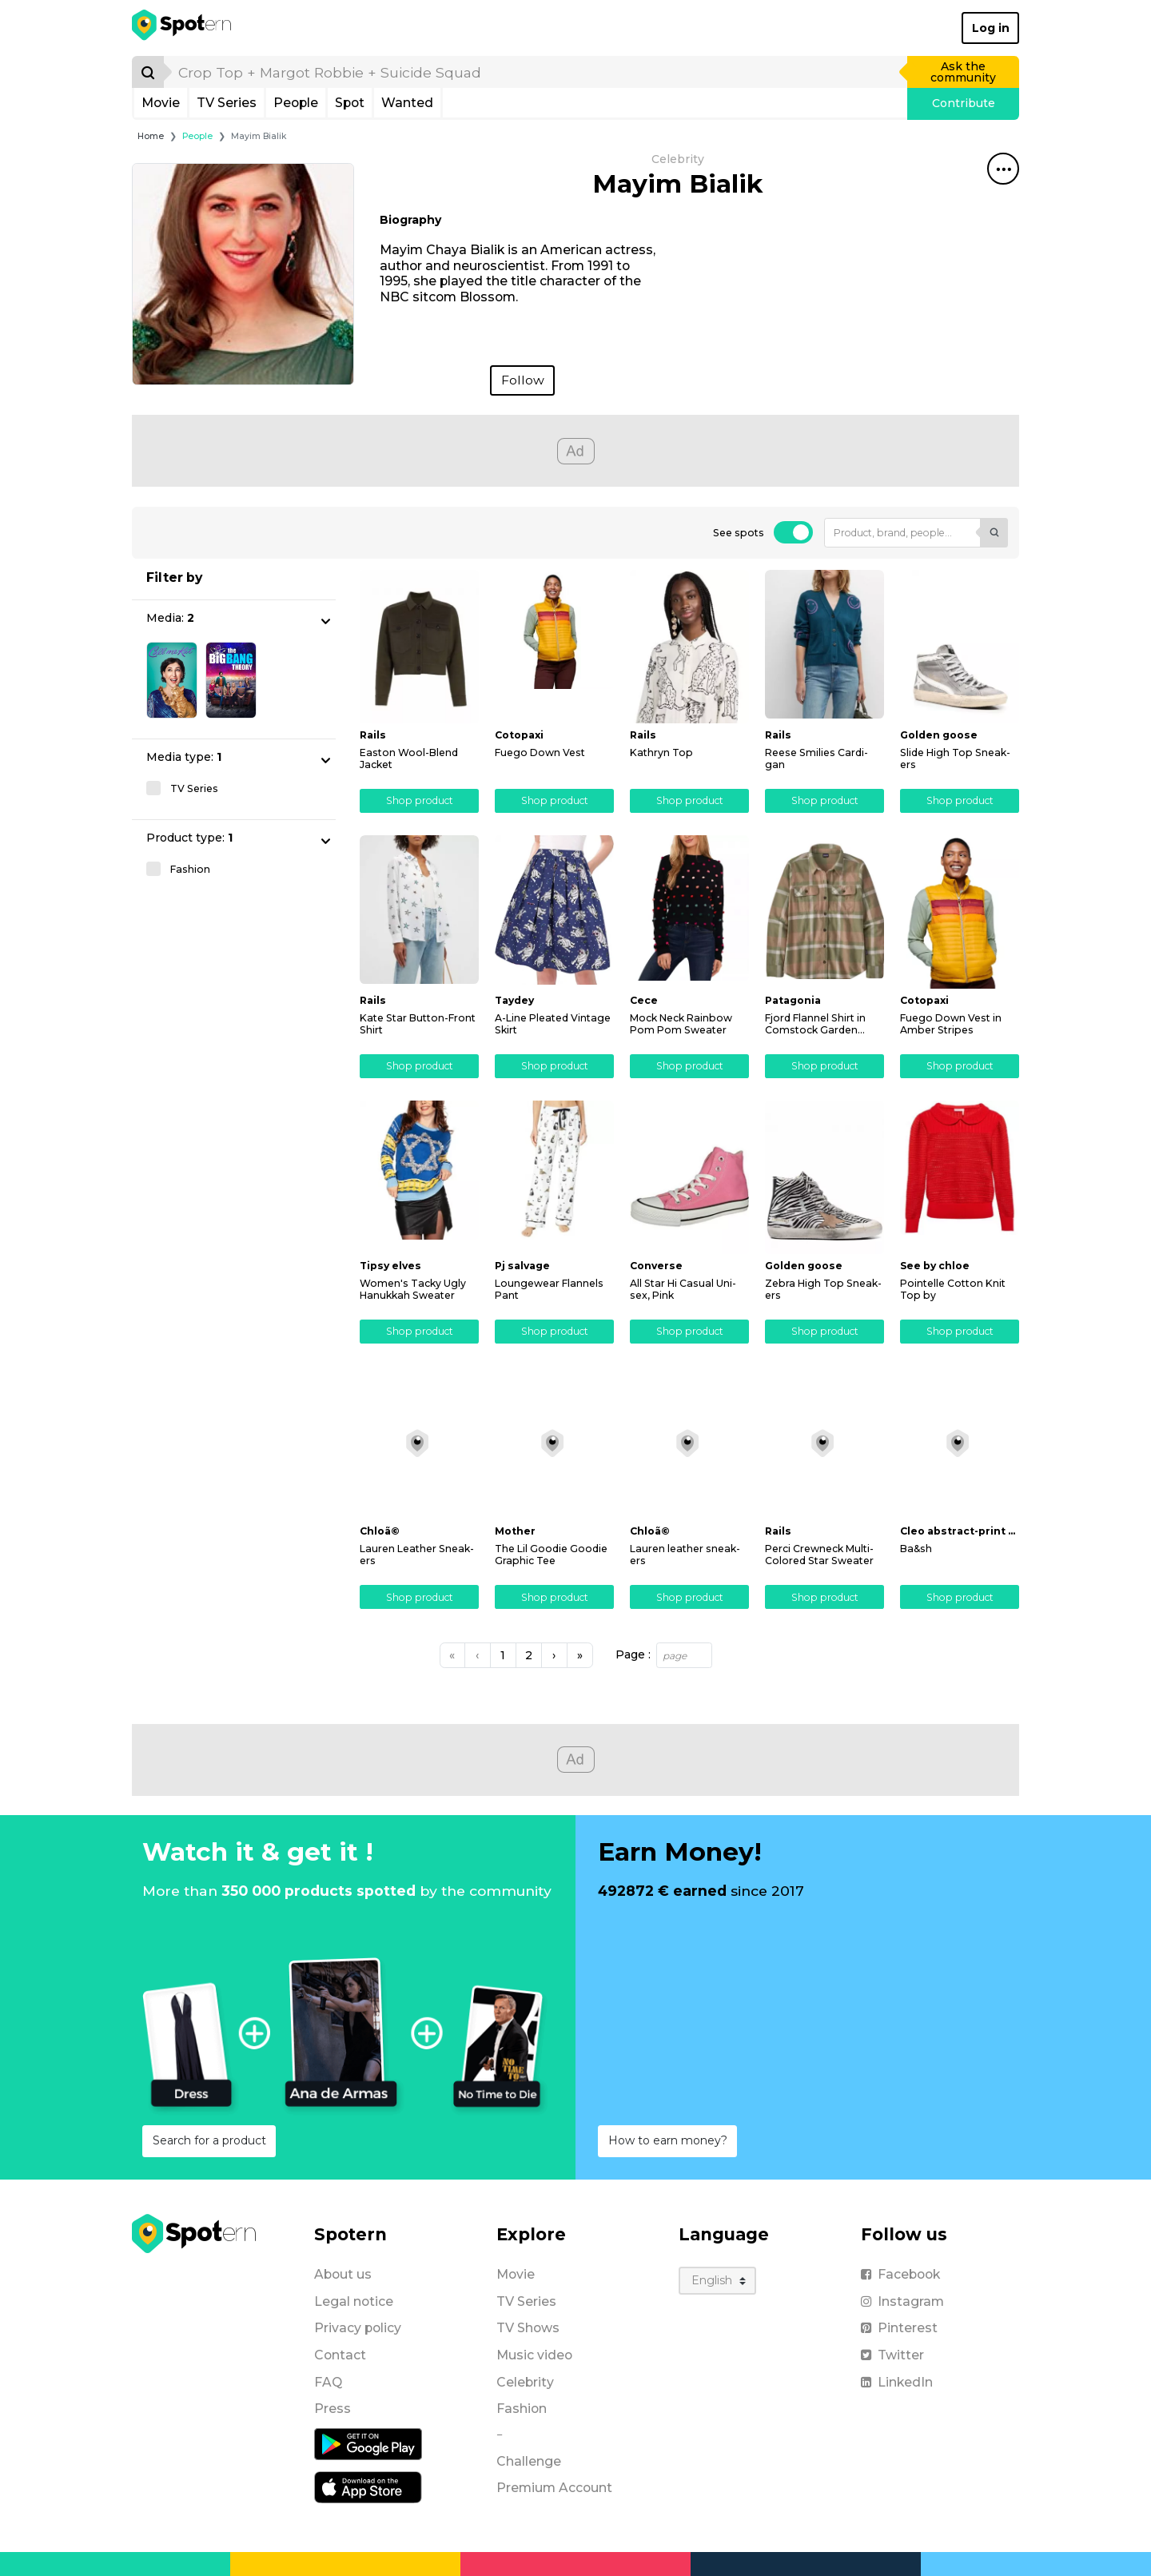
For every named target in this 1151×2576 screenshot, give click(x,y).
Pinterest (899, 2327)
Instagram (902, 2301)
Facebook (900, 2274)
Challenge (528, 2461)
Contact (340, 2355)
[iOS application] (368, 2486)
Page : (633, 1655)
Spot (349, 102)
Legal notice (353, 2301)
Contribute (963, 103)
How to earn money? (667, 2140)
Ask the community (963, 72)
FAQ (328, 2382)
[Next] (554, 1655)
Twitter (892, 2355)
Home (150, 136)
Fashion (521, 2408)
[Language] (717, 2281)
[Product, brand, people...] (902, 532)
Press (332, 2408)
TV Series (227, 102)
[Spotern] (182, 28)
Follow (522, 380)
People (295, 102)
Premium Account (554, 2487)
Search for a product (209, 2140)
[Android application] (368, 2443)
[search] (536, 72)
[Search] (148, 72)
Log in (991, 28)
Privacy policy (357, 2327)
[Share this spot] (1003, 169)
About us (343, 2274)
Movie (160, 102)
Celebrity (525, 2382)
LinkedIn (897, 2382)
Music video (534, 2355)
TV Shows (528, 2327)
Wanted (407, 102)
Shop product (419, 800)
